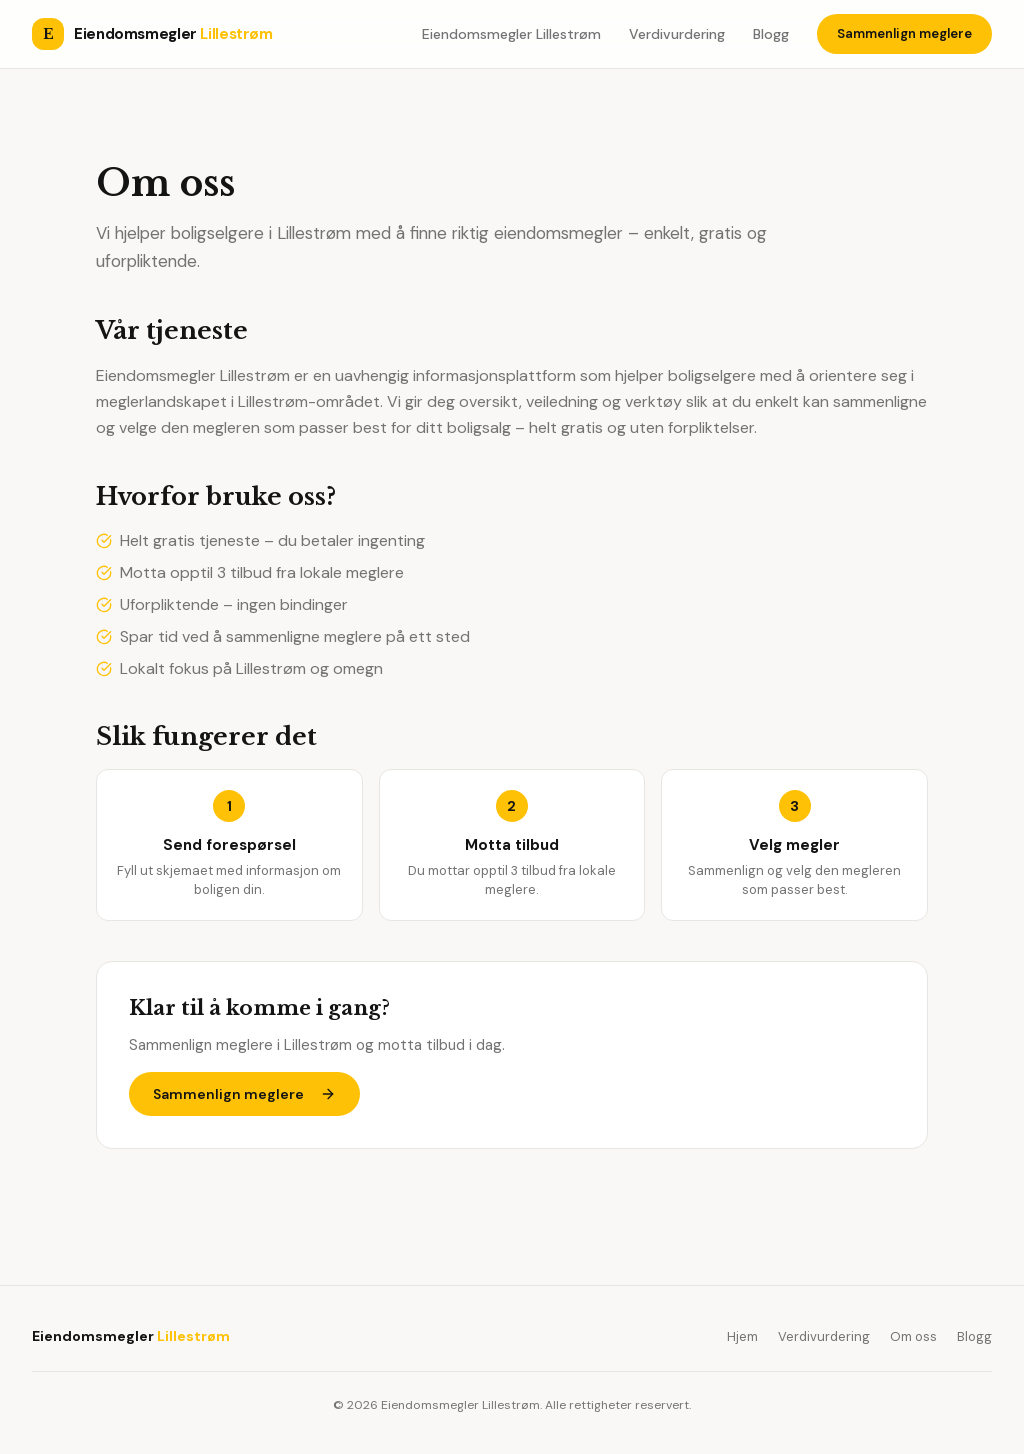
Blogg (771, 34)
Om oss (913, 1336)
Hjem (742, 1336)
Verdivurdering (677, 34)
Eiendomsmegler (131, 1336)
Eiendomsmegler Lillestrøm (511, 34)
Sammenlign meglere (904, 33)
